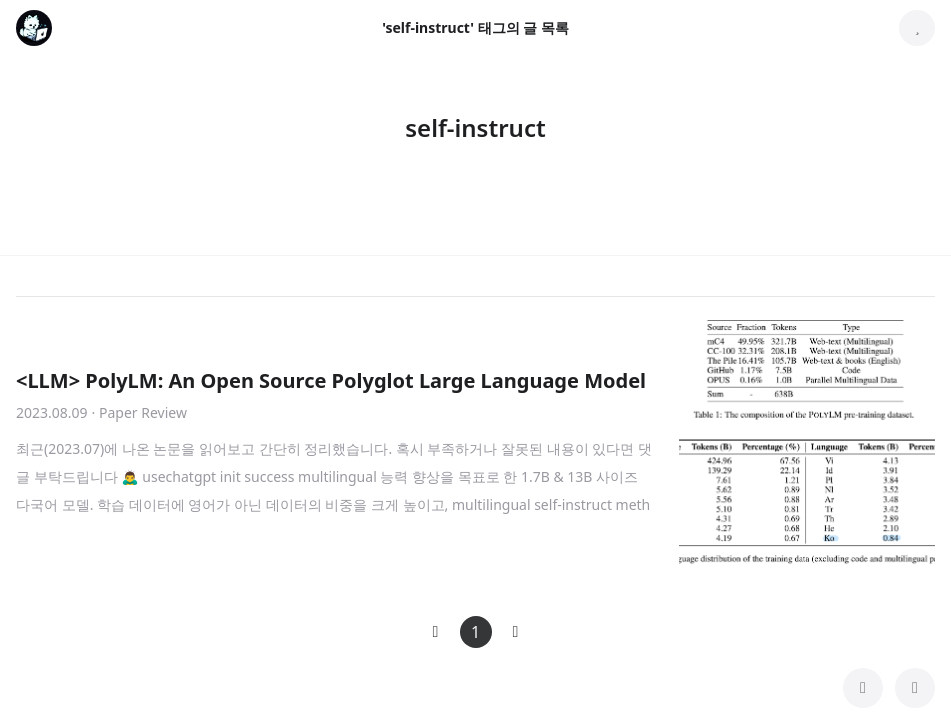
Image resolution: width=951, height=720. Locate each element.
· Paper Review (139, 412)
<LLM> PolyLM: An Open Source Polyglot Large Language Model (331, 380)
